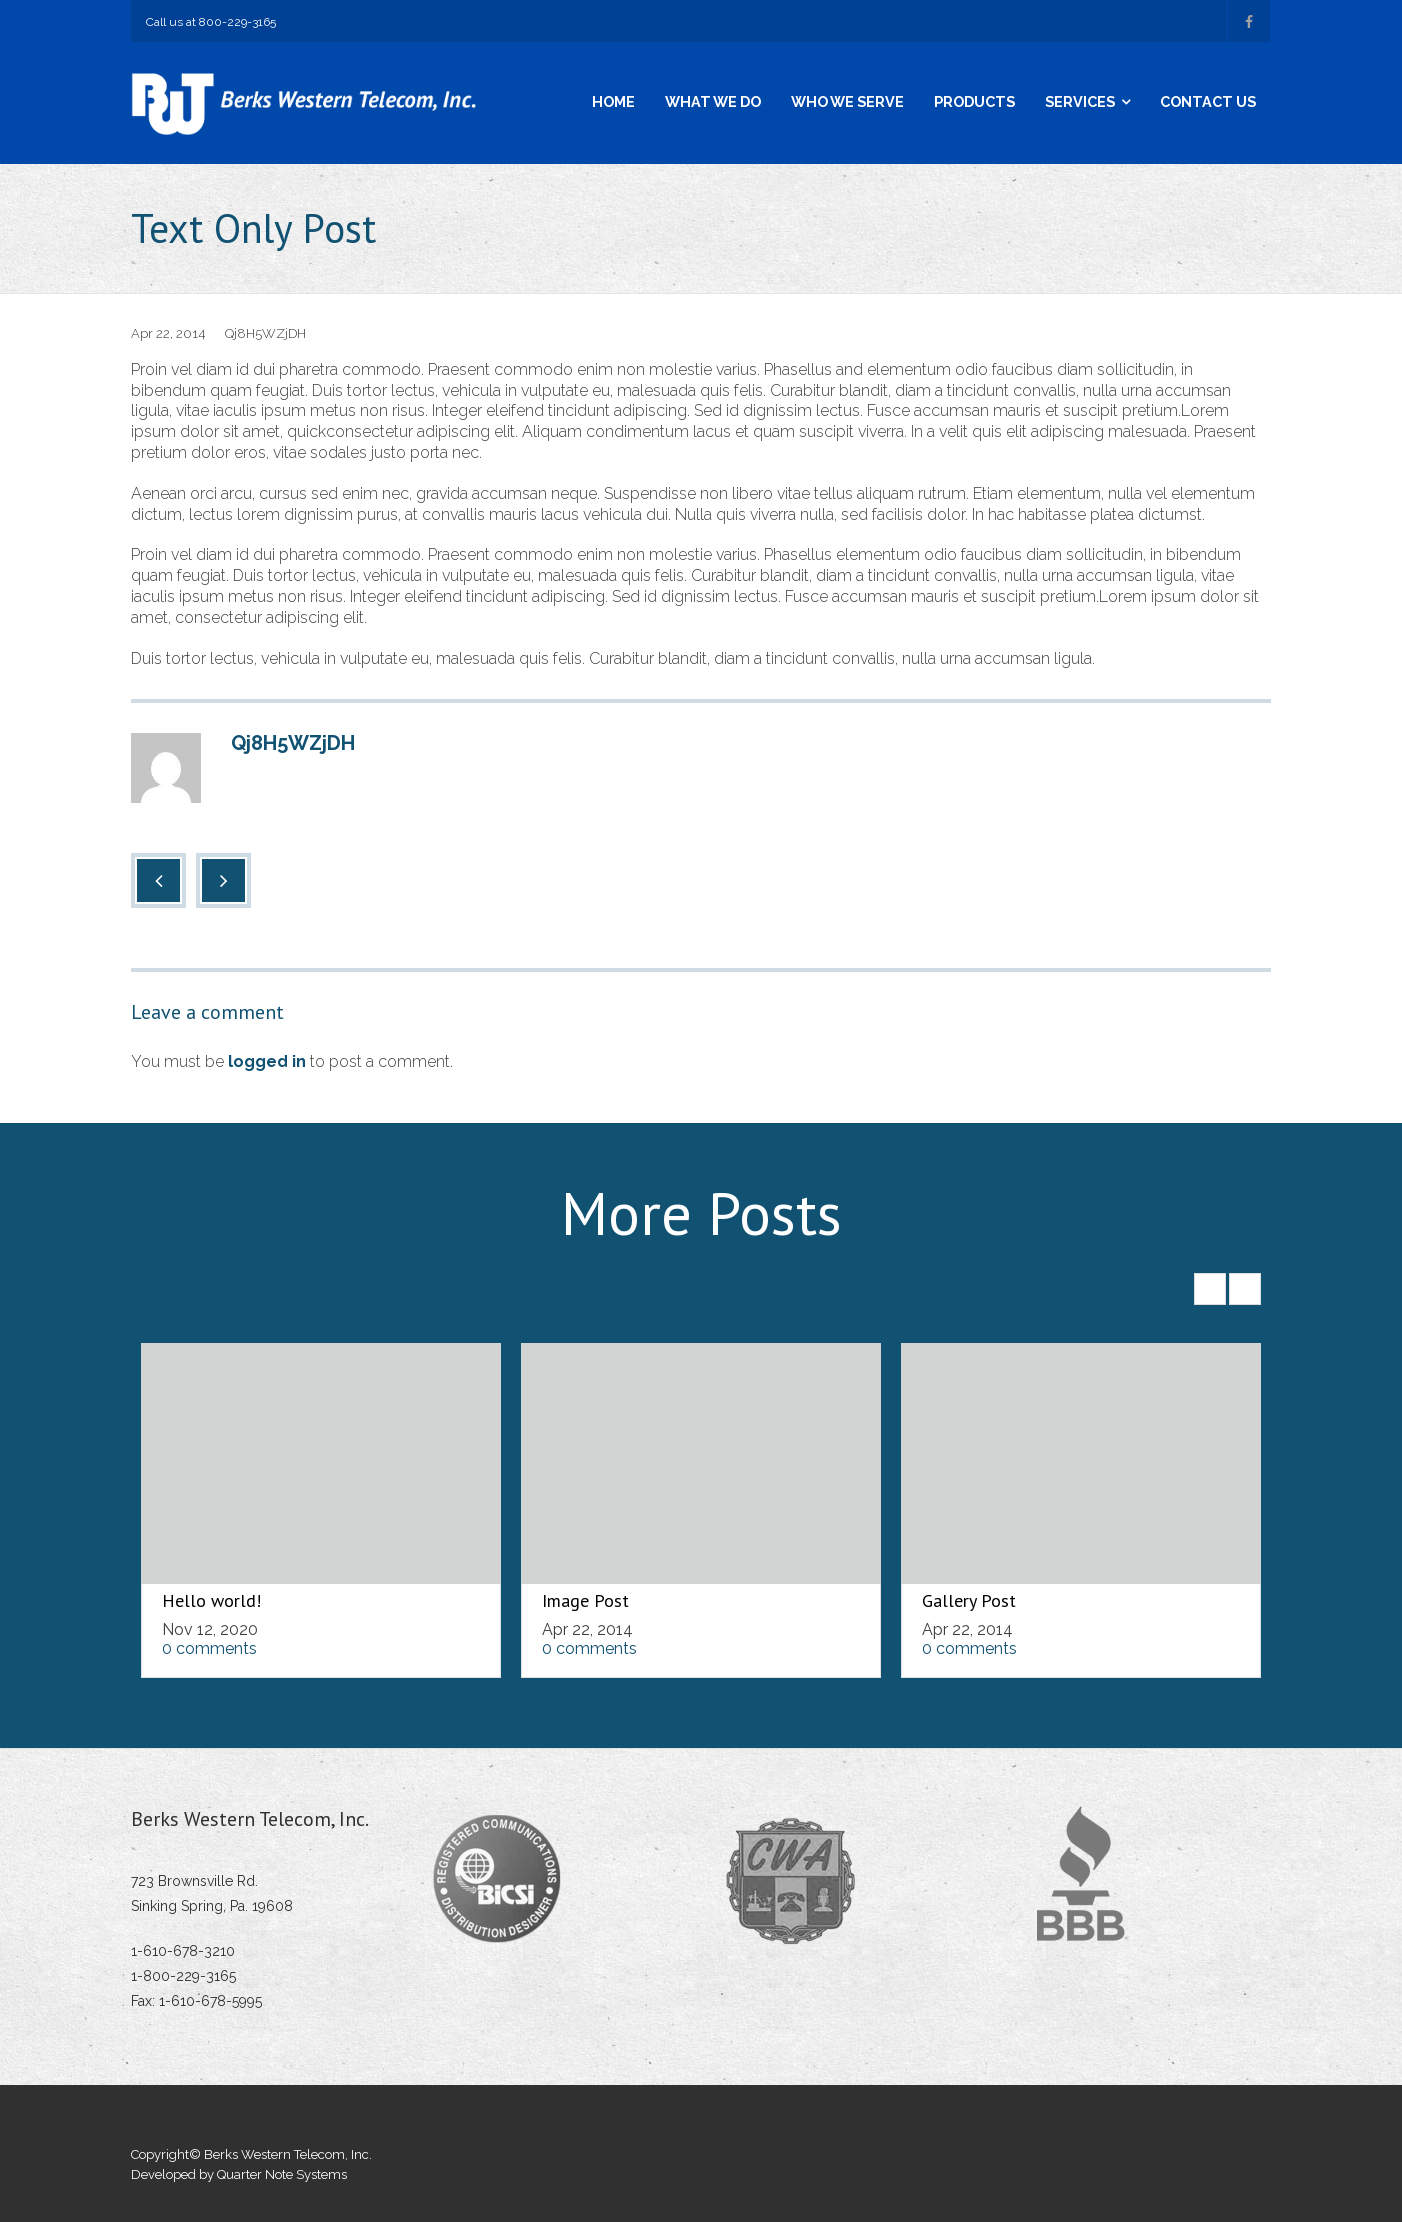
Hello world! (211, 1600)
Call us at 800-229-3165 (211, 22)
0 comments (209, 1648)
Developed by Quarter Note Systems (239, 2174)
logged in (267, 1061)
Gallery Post (969, 1600)
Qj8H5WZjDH (265, 333)
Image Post (585, 1600)
